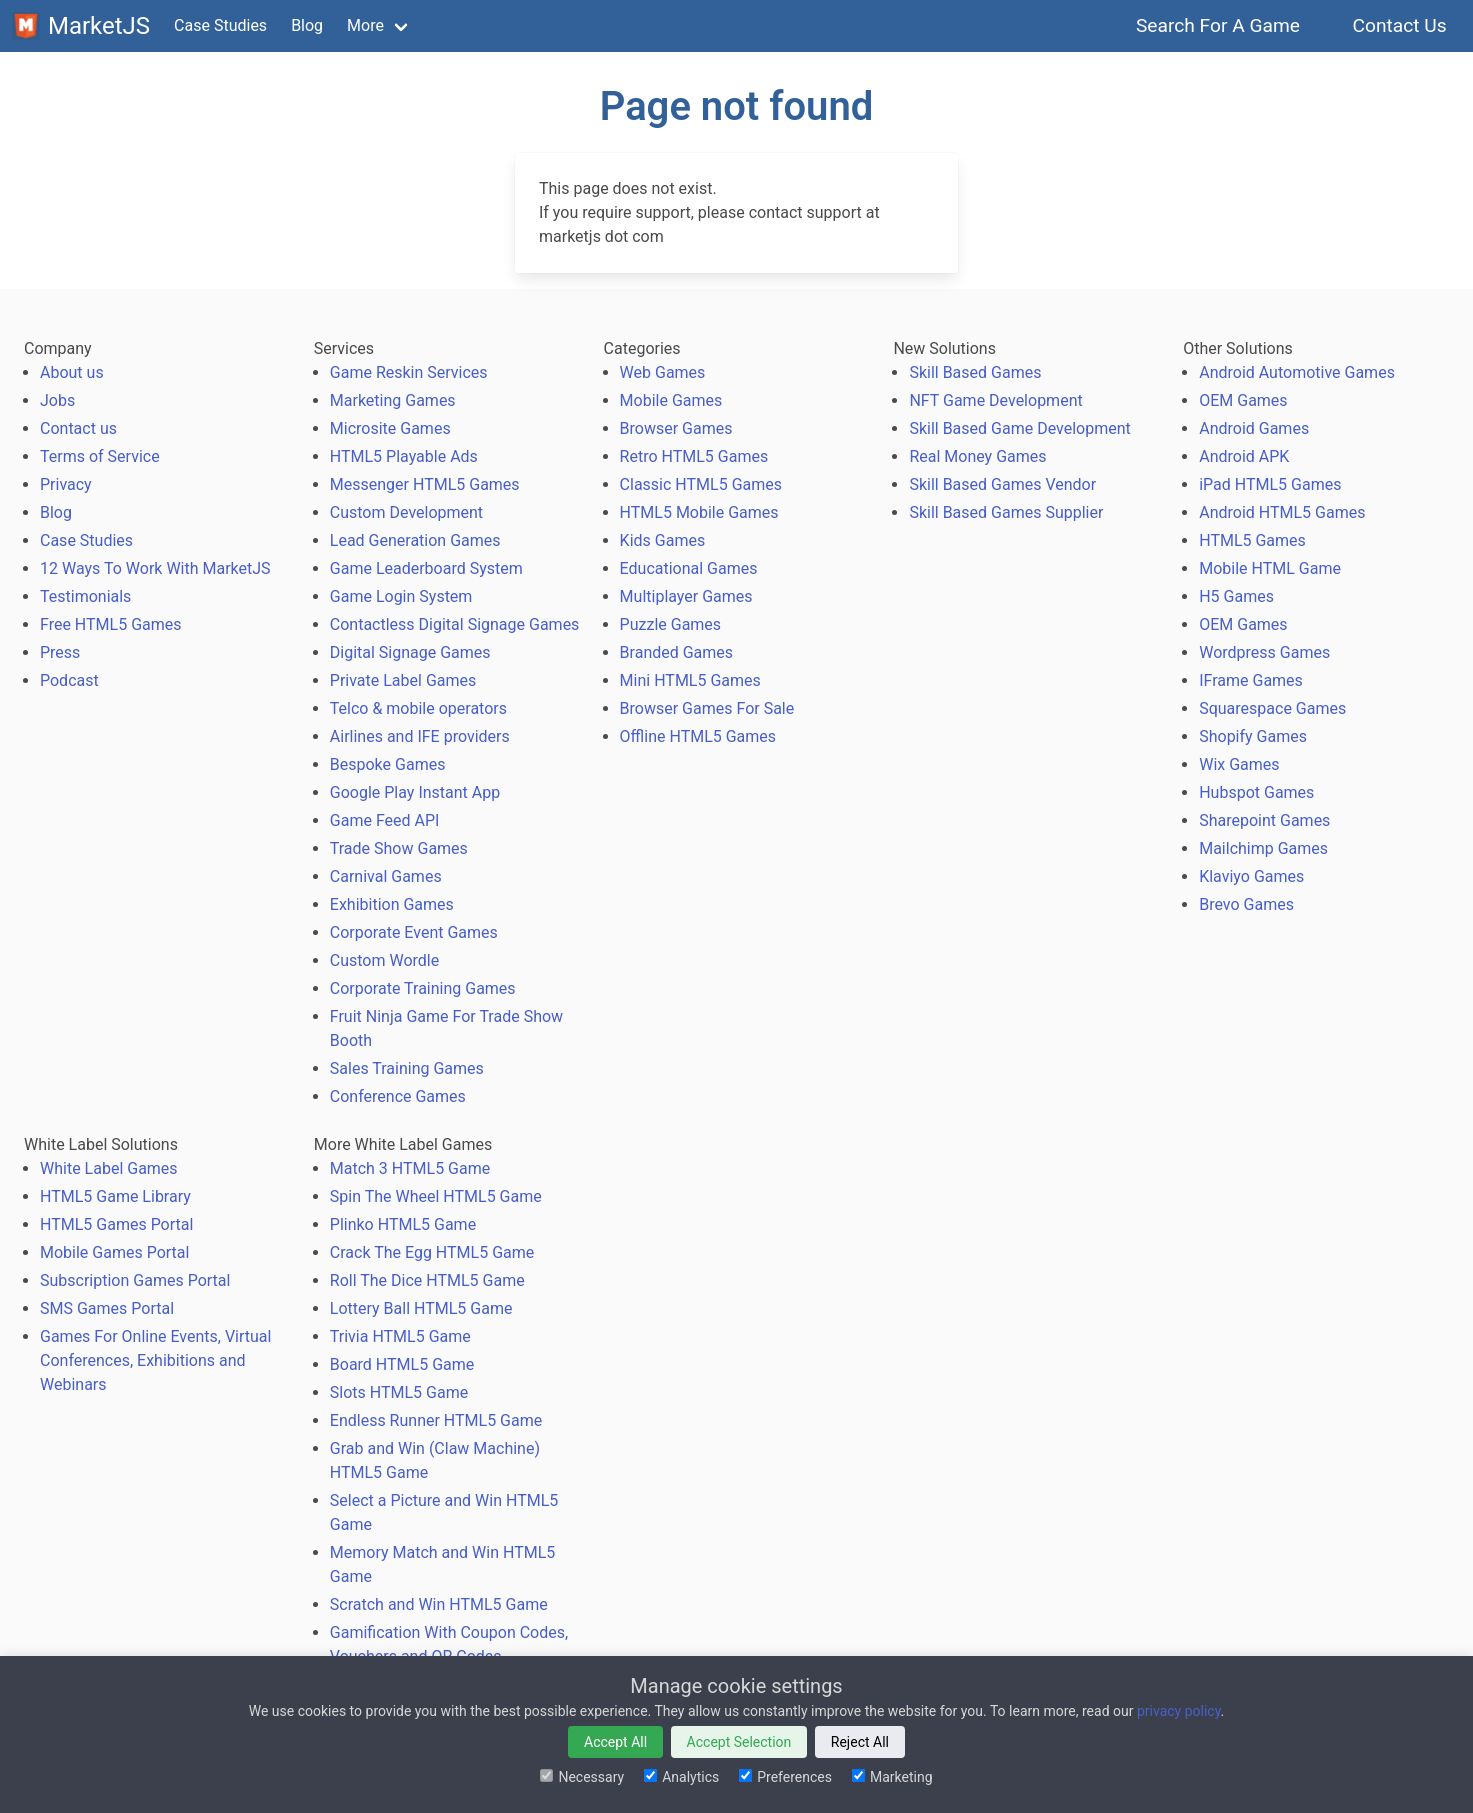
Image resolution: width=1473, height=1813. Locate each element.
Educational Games (689, 568)
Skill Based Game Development (1019, 428)
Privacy (66, 484)
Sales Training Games (407, 1068)
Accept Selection (739, 1742)
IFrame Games (1251, 680)
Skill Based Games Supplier (1006, 512)
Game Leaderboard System (426, 568)
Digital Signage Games (410, 652)
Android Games (1254, 428)
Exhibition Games (392, 904)
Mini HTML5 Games (690, 680)
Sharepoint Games (1264, 820)
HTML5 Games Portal (116, 1224)
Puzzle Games (671, 624)
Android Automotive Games (1297, 372)
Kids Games (663, 540)
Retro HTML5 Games (694, 456)
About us (72, 372)
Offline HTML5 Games (698, 736)
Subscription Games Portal (135, 1280)
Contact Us (1399, 25)
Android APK (1244, 456)
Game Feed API (385, 820)
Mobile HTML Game (1270, 568)
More (365, 25)
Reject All (860, 1742)
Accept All (615, 1742)
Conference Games (398, 1096)
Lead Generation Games (415, 540)
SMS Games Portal (107, 1308)
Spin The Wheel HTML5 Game (436, 1196)
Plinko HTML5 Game (403, 1224)
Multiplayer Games (686, 596)
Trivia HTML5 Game (400, 1336)
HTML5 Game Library (115, 1196)
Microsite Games (390, 428)
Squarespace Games (1272, 708)
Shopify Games (1253, 736)
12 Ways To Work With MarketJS (155, 568)
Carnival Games (386, 876)
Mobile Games (671, 400)
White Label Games (109, 1168)
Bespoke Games (388, 764)
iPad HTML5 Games (1270, 484)
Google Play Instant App (415, 792)
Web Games (663, 372)
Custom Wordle (384, 960)
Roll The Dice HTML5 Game (427, 1280)
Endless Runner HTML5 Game (436, 1420)
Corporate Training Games (423, 988)
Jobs (57, 400)
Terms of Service (100, 456)
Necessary (582, 1777)
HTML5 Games (1252, 540)
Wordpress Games (1264, 652)
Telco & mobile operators (418, 708)
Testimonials (85, 596)
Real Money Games (977, 456)
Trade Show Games (399, 848)
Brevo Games (1246, 904)
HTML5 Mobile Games (699, 512)
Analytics (681, 1777)
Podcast (69, 680)
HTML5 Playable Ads (404, 456)
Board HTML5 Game (402, 1364)
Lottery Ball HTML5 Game (421, 1308)
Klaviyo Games (1251, 876)
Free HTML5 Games (111, 624)
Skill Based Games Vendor (1002, 484)
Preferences (785, 1777)
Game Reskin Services (409, 372)
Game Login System (401, 596)
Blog (307, 25)
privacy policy (1179, 1711)
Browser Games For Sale (707, 708)
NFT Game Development (995, 400)
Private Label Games (403, 680)
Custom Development (406, 512)
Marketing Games (393, 400)
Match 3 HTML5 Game (410, 1168)
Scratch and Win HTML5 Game (439, 1604)
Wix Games (1239, 764)
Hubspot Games (1256, 792)
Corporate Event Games (414, 932)
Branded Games (677, 652)
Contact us (78, 428)
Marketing (892, 1777)
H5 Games (1236, 596)
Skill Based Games (975, 372)
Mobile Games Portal (114, 1252)
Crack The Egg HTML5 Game (432, 1252)
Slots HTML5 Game (399, 1392)
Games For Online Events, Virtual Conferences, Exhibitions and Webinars (155, 1360)
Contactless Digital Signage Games (455, 624)
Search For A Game (1218, 25)
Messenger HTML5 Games (425, 484)
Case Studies (220, 25)
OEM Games (1243, 400)
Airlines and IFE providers (420, 736)
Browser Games (676, 428)
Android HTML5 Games (1282, 512)
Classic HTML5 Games (701, 484)
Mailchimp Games (1263, 848)
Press (60, 652)
